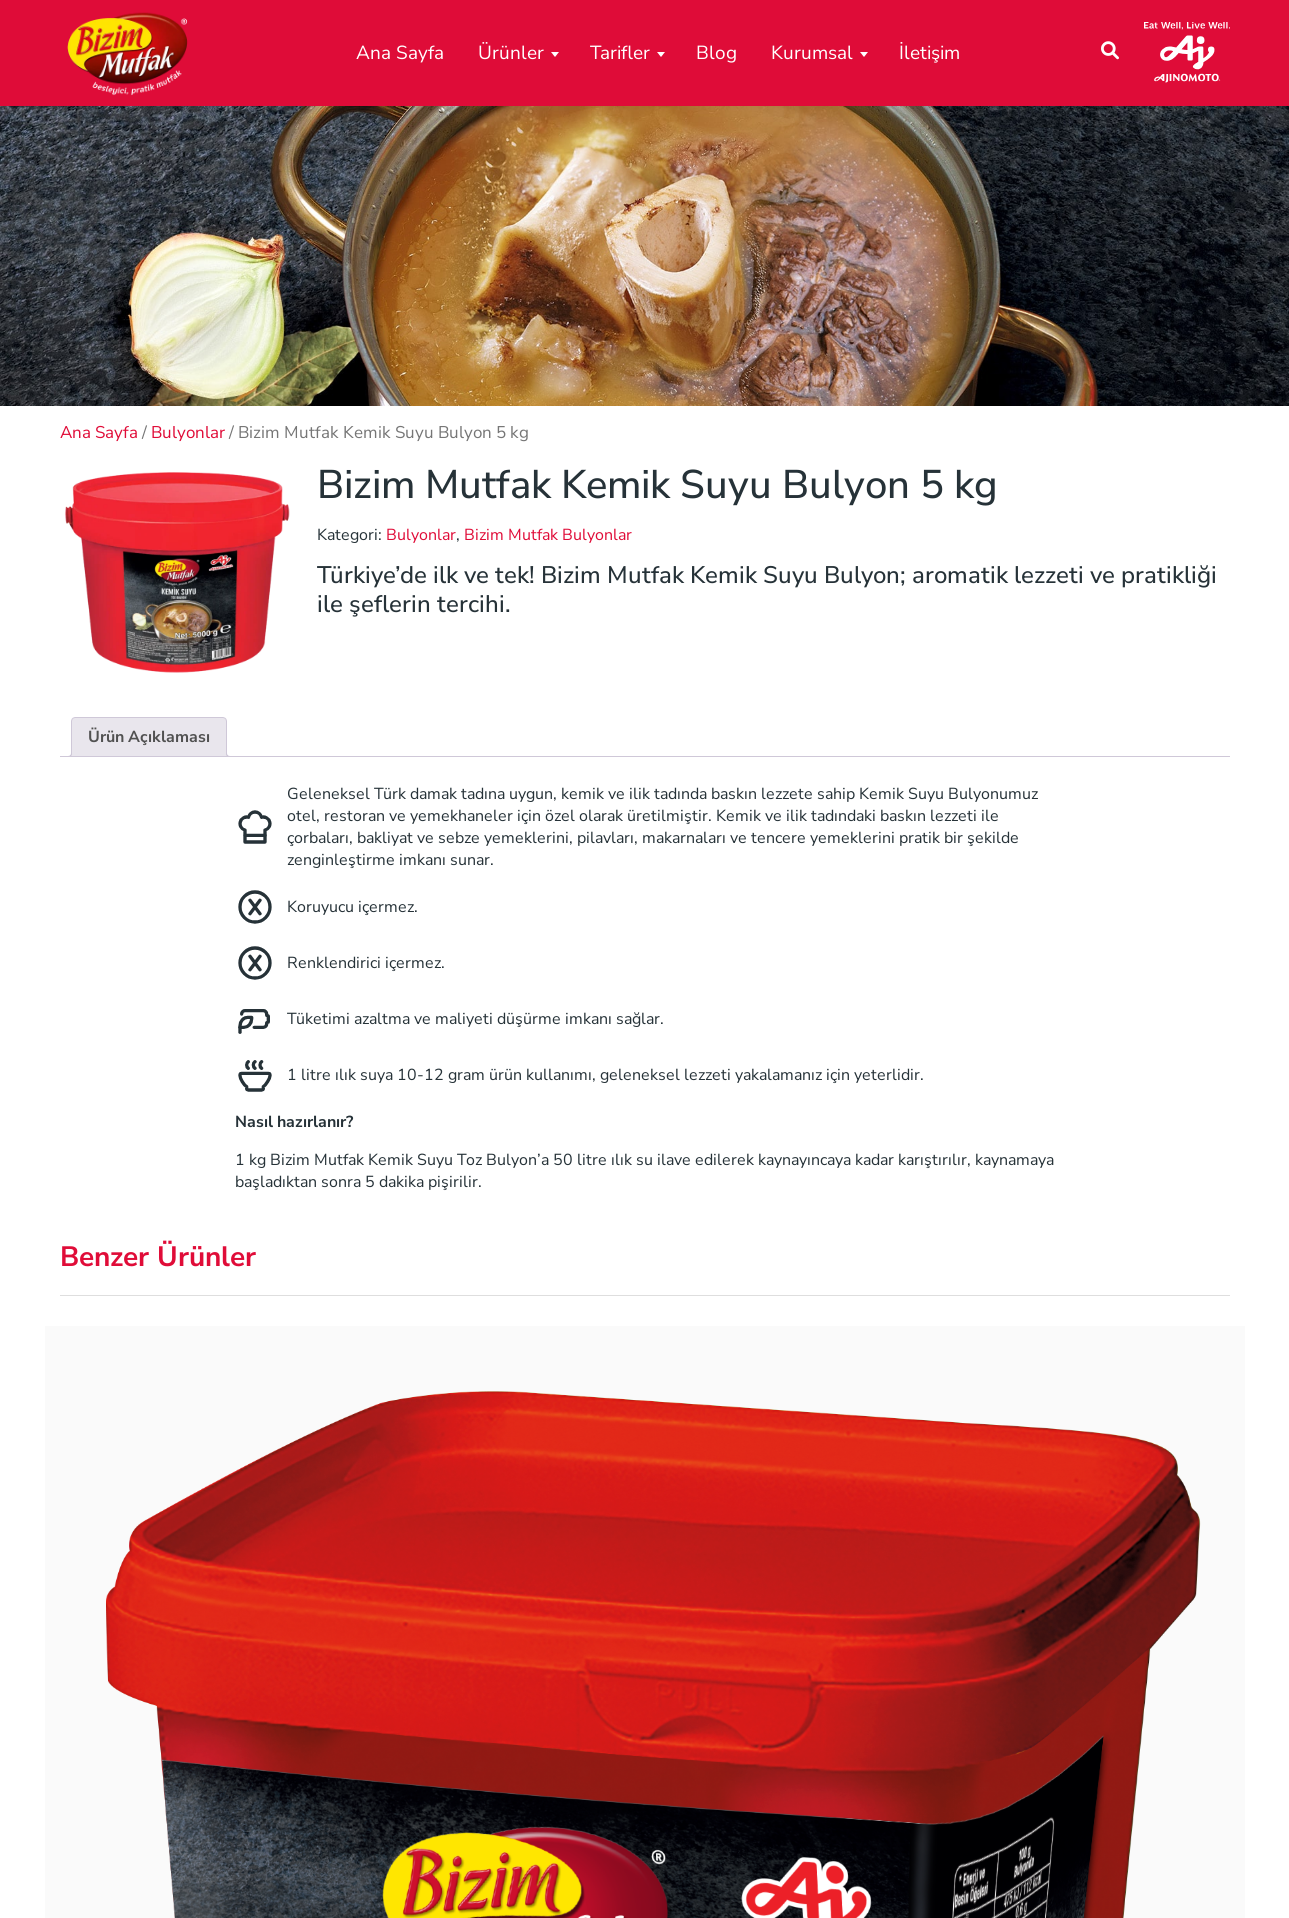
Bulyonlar (188, 432)
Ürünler (511, 53)
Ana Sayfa (400, 53)
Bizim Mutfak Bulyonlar (548, 535)
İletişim (929, 53)
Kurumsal (812, 53)
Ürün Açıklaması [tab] (149, 737)
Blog (716, 53)
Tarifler (620, 53)
